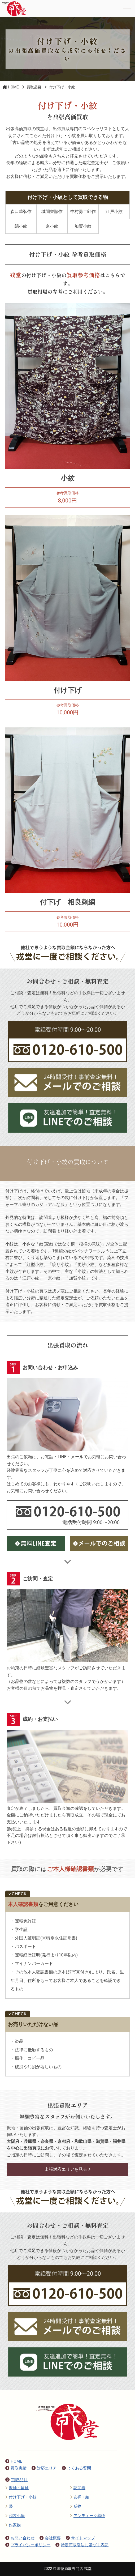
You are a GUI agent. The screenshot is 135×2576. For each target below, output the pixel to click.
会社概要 (50, 2538)
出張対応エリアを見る (67, 2169)
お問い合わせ (19, 2538)
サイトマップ (80, 2538)
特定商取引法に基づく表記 (81, 2545)
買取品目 (16, 2479)
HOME (13, 2461)
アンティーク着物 (87, 2515)
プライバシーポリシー (27, 2545)
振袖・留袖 (17, 2487)
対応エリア (44, 2468)
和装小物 (15, 2515)
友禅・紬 (79, 2497)
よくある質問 (76, 2468)
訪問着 (77, 2487)
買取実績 (16, 2468)
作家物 (13, 2525)
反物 (75, 2506)
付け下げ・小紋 (21, 2497)
